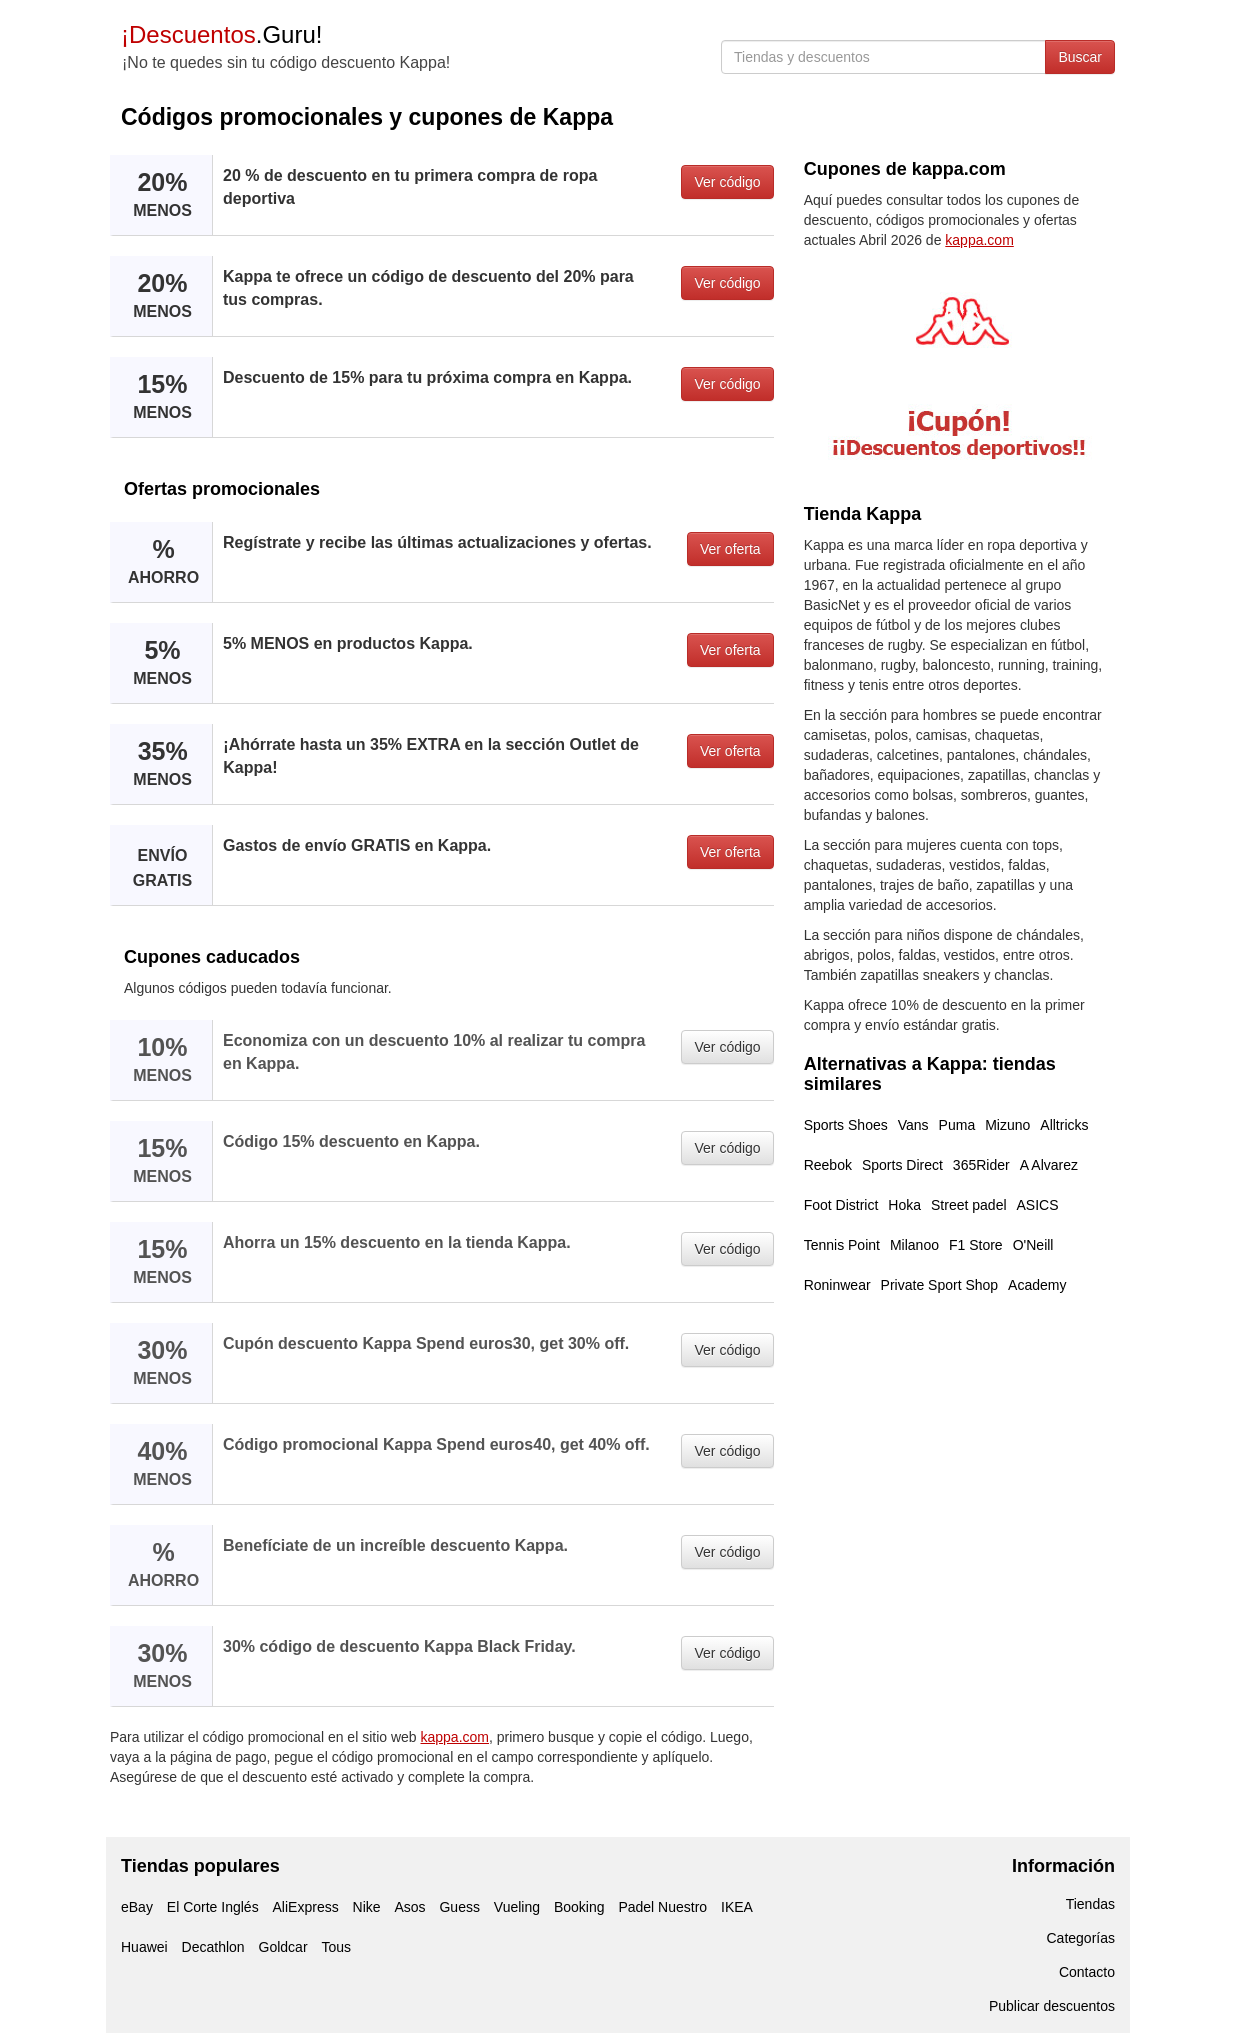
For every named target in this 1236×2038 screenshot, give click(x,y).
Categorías (1081, 1938)
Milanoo (914, 1245)
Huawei (144, 1947)
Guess (459, 1907)
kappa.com (455, 1737)
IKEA (737, 1907)
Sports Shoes (846, 1125)
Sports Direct (902, 1165)
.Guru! (221, 34)
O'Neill (1033, 1245)
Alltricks (1064, 1125)
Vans (913, 1125)
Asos (409, 1907)
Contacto (1087, 1972)
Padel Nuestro (662, 1907)
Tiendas (1090, 1904)
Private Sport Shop (940, 1285)
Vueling (517, 1907)
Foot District (841, 1205)
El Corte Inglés (213, 1907)
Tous (336, 1947)
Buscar (1080, 57)
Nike (367, 1907)
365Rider (981, 1165)
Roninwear (837, 1285)
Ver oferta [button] (730, 549)
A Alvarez (1049, 1165)
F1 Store (976, 1245)
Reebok (828, 1165)
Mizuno (1007, 1125)
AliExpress (306, 1907)
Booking (579, 1907)
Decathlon (213, 1947)
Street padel (969, 1205)
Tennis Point (842, 1245)
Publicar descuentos (1052, 2006)
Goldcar (283, 1947)
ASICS (1038, 1205)
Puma (957, 1125)
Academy (1037, 1285)
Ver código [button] (727, 182)
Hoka (904, 1205)
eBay (137, 1907)
